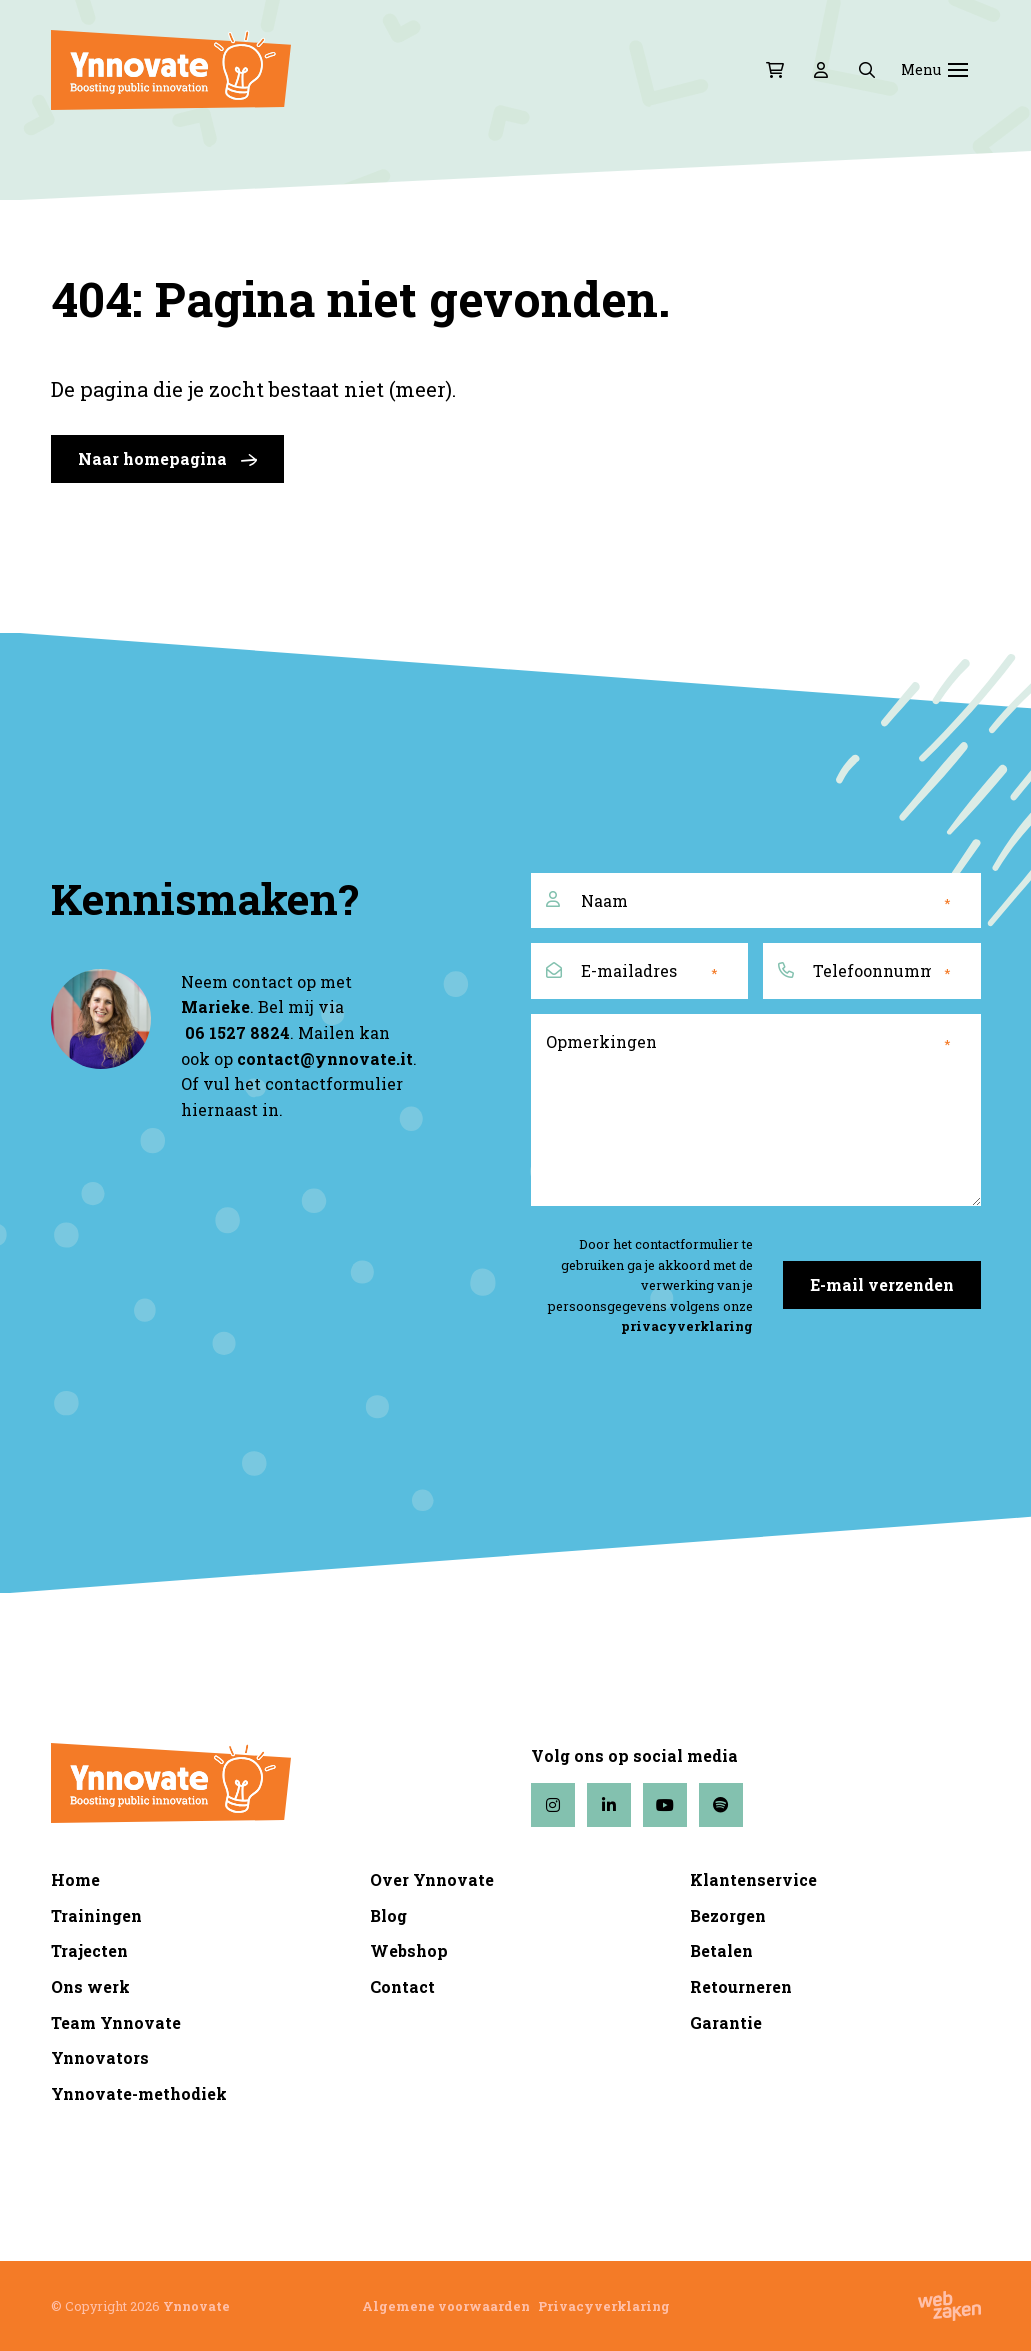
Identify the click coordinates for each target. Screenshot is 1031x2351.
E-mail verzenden (882, 1284)
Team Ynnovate (116, 2022)
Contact (402, 1986)
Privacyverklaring (604, 2306)
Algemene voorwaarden (446, 2306)
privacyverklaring (687, 1326)
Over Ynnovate (432, 1879)
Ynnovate (196, 2306)
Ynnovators (100, 2057)
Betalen (721, 1950)
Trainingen (96, 1915)
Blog (388, 1915)
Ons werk (90, 1986)
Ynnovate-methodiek (139, 2093)
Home (75, 1879)
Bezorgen (728, 1915)
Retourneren (741, 1986)
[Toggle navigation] (958, 70)
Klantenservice (753, 1879)
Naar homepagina (167, 459)
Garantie (726, 2022)
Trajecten (89, 1950)
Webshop (409, 1950)
